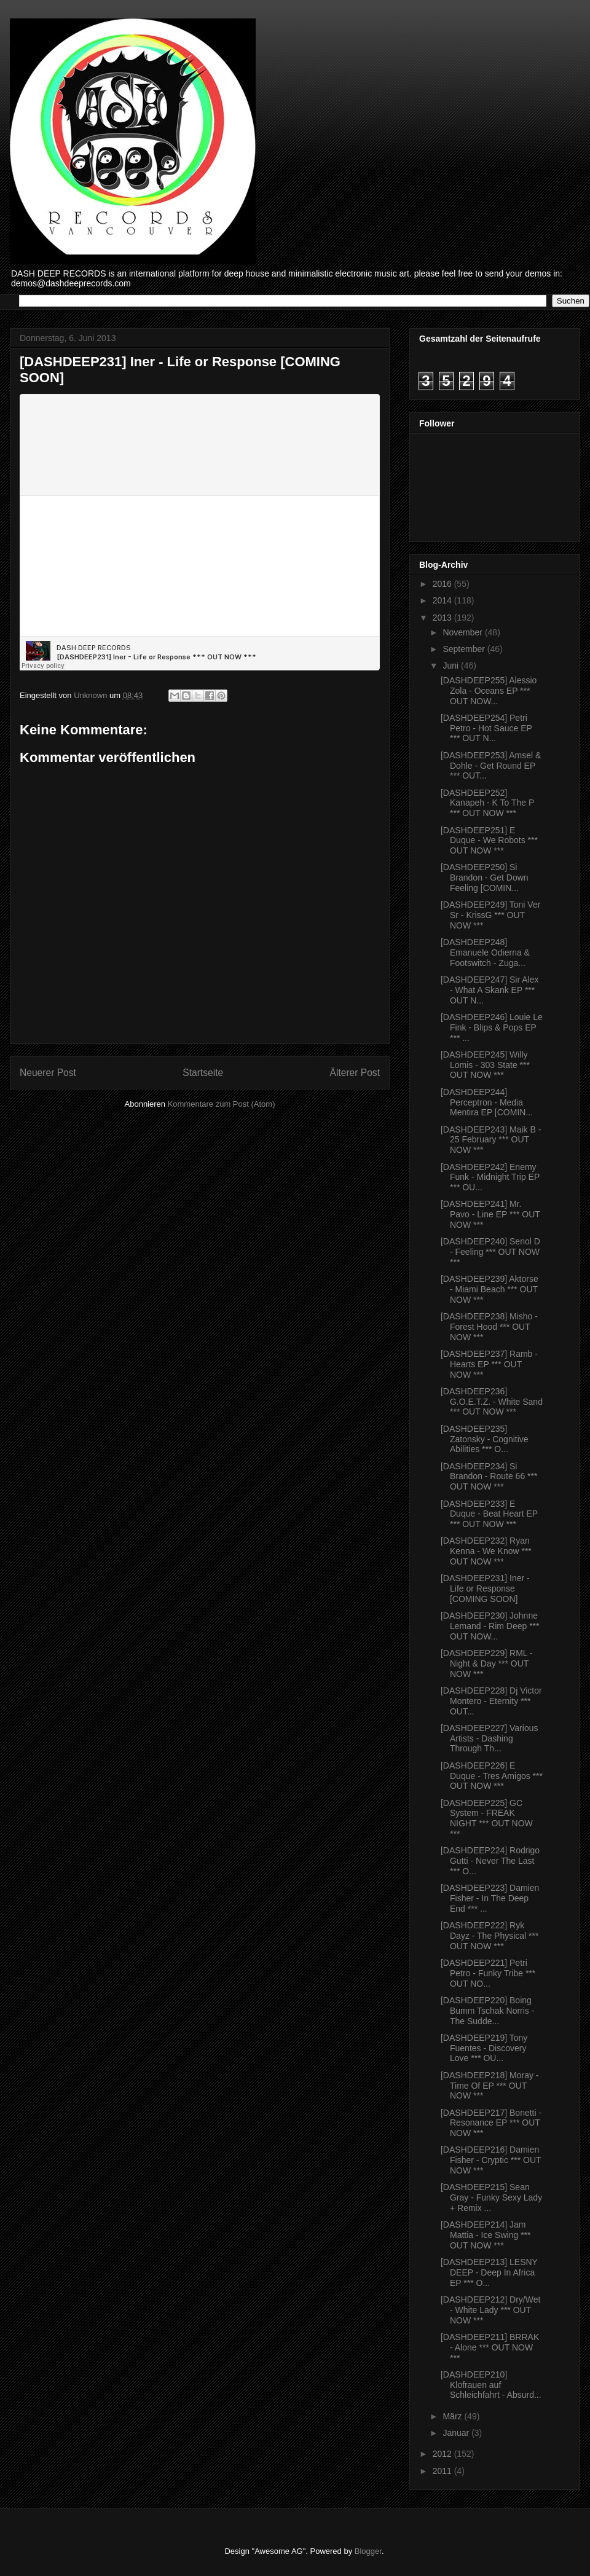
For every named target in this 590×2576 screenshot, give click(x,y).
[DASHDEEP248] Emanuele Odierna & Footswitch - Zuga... (485, 952)
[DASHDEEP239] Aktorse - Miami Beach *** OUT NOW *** (489, 1289)
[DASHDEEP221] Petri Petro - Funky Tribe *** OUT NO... (488, 1973)
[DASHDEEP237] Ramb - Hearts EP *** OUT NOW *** (489, 1364)
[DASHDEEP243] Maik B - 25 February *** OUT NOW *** (491, 1140)
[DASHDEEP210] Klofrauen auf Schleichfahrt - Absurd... (491, 2385)
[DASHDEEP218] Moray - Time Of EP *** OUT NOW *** (490, 2085)
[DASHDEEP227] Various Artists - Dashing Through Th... (489, 1738)
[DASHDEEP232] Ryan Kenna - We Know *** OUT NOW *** (486, 1551)
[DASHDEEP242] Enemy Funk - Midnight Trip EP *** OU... (490, 1177)
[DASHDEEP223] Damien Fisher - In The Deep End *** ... (490, 1898)
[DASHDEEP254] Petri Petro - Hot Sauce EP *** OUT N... (486, 728)
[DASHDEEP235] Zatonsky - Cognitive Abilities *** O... (485, 1439)
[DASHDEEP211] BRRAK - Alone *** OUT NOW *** (490, 2347)
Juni (451, 665)
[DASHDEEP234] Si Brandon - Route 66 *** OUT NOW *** (489, 1476)
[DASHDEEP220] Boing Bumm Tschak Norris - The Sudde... (487, 2010)
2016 (443, 584)
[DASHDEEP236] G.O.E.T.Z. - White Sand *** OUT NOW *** (492, 1401)
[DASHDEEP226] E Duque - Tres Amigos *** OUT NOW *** (492, 1776)
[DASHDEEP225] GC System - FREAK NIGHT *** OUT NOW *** (487, 1818)
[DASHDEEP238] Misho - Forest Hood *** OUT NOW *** (489, 1326)
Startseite (203, 1072)
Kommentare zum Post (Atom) (221, 1104)
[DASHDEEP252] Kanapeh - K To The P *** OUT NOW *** (487, 803)
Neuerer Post (48, 1072)
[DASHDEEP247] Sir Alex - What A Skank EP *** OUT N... (490, 990)
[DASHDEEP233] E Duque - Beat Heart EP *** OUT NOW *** (489, 1514)
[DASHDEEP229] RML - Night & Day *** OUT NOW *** (487, 1663)
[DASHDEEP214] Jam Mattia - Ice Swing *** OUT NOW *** (486, 2235)
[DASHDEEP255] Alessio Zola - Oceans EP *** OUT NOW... (489, 690)
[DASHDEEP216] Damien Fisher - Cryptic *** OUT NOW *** (491, 2160)
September (464, 649)
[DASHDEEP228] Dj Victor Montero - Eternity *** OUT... (491, 1701)
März (453, 2416)
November (463, 632)
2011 (443, 2471)
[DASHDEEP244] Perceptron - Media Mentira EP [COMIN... (487, 1102)
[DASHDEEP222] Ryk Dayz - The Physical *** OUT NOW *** (489, 1935)
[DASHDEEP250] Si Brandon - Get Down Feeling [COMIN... (485, 877)
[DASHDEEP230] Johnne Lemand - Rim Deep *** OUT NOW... (490, 1626)
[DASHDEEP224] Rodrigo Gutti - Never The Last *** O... (490, 1860)
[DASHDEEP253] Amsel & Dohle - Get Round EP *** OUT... (491, 765)
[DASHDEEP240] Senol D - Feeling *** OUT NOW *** (490, 1251)
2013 (443, 617)
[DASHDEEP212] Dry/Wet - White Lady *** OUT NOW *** (490, 2310)
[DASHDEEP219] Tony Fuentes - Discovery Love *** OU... (484, 2048)
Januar (456, 2433)
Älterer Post (355, 1072)
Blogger (368, 2551)
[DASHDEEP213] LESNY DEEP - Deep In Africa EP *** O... (489, 2272)
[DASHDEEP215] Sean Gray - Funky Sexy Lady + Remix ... (491, 2197)
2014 (443, 600)
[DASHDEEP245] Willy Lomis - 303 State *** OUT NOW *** (485, 1065)
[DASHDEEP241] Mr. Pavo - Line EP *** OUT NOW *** (490, 1214)
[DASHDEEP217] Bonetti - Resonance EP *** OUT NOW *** (491, 2123)
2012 (443, 2454)
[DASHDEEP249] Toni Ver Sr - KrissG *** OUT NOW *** (490, 915)
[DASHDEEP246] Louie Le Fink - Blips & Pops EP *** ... (492, 1027)
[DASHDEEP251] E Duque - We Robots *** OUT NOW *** (489, 840)
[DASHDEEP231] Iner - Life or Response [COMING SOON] (485, 1588)
